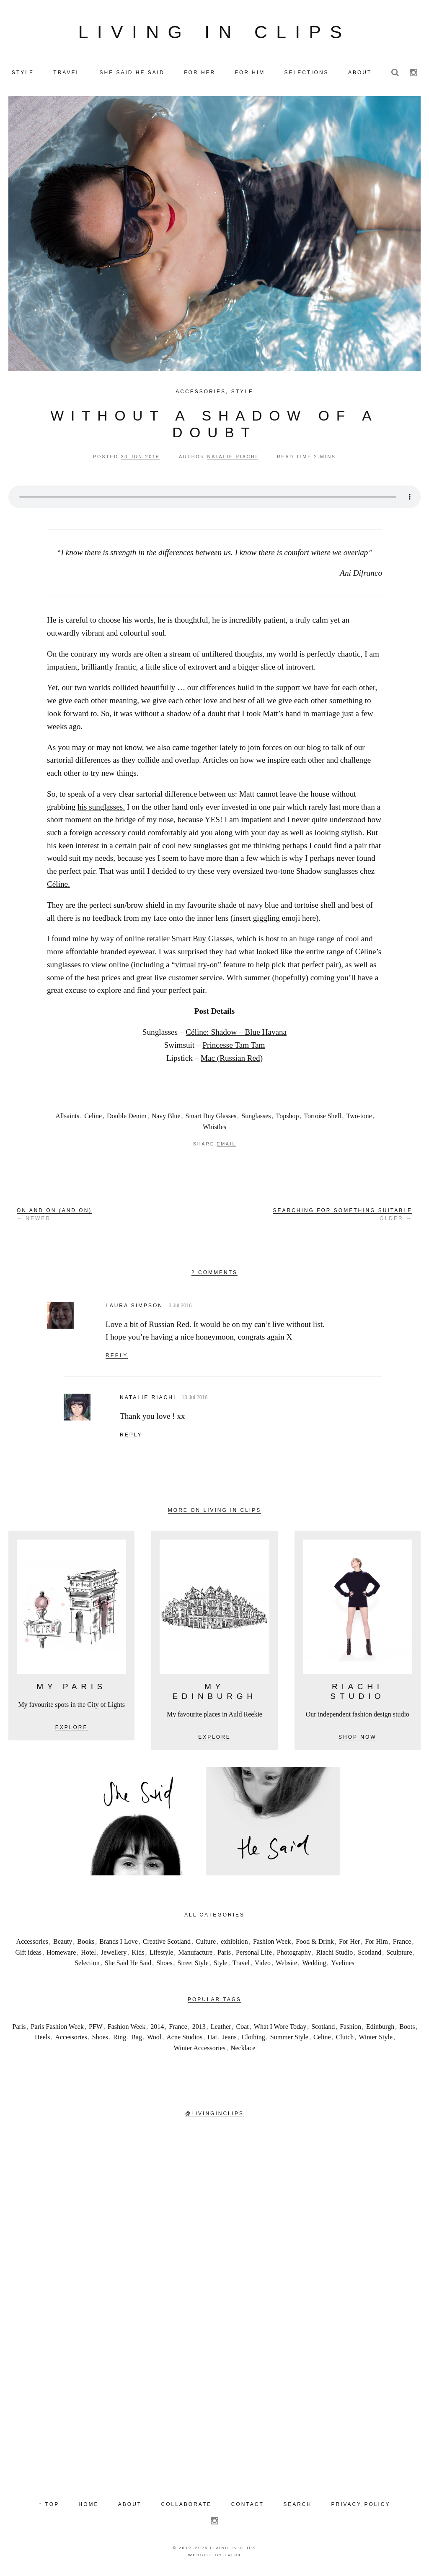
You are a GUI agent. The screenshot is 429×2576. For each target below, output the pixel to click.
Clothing (253, 2037)
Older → (342, 1215)
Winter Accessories (199, 2048)
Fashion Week (272, 1942)
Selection (87, 1963)
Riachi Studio (334, 1952)
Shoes (164, 1963)
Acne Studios (184, 2037)
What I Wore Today (280, 2027)
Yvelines (342, 1963)
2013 (199, 2027)
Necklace (243, 2048)
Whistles (214, 1127)
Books (85, 1942)
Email (226, 1144)
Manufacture (195, 1952)
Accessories (201, 392)
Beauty (62, 1942)
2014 (157, 2027)
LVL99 (233, 2555)
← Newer (54, 1215)
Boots (407, 2027)
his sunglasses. (101, 807)
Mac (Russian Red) (232, 1058)
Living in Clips (214, 32)
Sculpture (399, 1952)
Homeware (61, 1952)
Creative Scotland (167, 1942)
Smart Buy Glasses (202, 939)
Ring (119, 2037)
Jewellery (114, 1952)
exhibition (234, 1942)
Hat (212, 2037)
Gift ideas (29, 1952)
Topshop (287, 1116)
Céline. (58, 884)
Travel (241, 1963)
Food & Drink (315, 1942)
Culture (206, 1942)
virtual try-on (196, 965)
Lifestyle (161, 1952)
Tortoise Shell (322, 1116)
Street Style (193, 1963)
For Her (349, 1942)
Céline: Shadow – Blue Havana (236, 1032)
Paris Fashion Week (57, 2027)
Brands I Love (118, 1942)
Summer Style (289, 2037)
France (402, 1942)
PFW (96, 2027)
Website (286, 1963)
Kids (138, 1952)
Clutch (345, 2037)
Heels (42, 2037)
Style (242, 392)
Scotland (369, 1952)
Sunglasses (256, 1116)
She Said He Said (128, 1963)
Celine (93, 1116)
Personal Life (254, 1952)
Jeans (229, 2037)
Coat (242, 2027)
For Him (376, 1942)
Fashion (350, 2027)
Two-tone (359, 1116)
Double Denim (127, 1116)
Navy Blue (166, 1116)
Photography (294, 1952)
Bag (136, 2037)
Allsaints (67, 1116)
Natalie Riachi (148, 1398)
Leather (221, 2027)
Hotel (88, 1952)
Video (263, 1963)
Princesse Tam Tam (233, 1045)
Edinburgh (380, 2027)
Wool (154, 2037)
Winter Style (376, 2037)
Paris (224, 1952)
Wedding (314, 1963)
